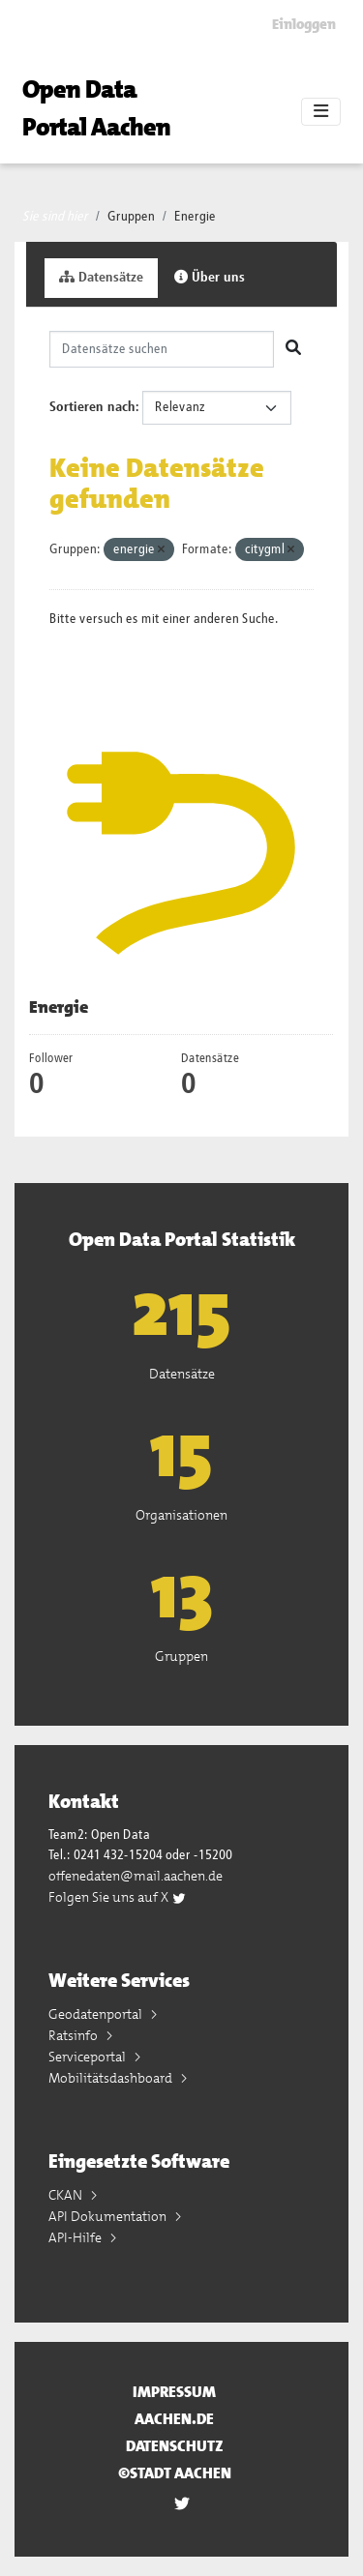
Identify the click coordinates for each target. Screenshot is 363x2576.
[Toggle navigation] (321, 112)
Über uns (209, 277)
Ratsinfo (74, 2035)
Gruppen (131, 216)
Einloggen (304, 24)
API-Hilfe (76, 2237)
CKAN (66, 2195)
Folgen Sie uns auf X (117, 1897)
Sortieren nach (92, 407)
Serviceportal (88, 2056)
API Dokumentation (108, 2216)
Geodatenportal (96, 2014)
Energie (195, 216)
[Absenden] (293, 349)
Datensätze (101, 277)
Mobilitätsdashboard (111, 2078)
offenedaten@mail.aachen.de (135, 1875)
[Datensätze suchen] (161, 349)
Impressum (174, 2392)
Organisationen (181, 1515)
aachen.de (174, 2419)
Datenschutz (175, 2446)
